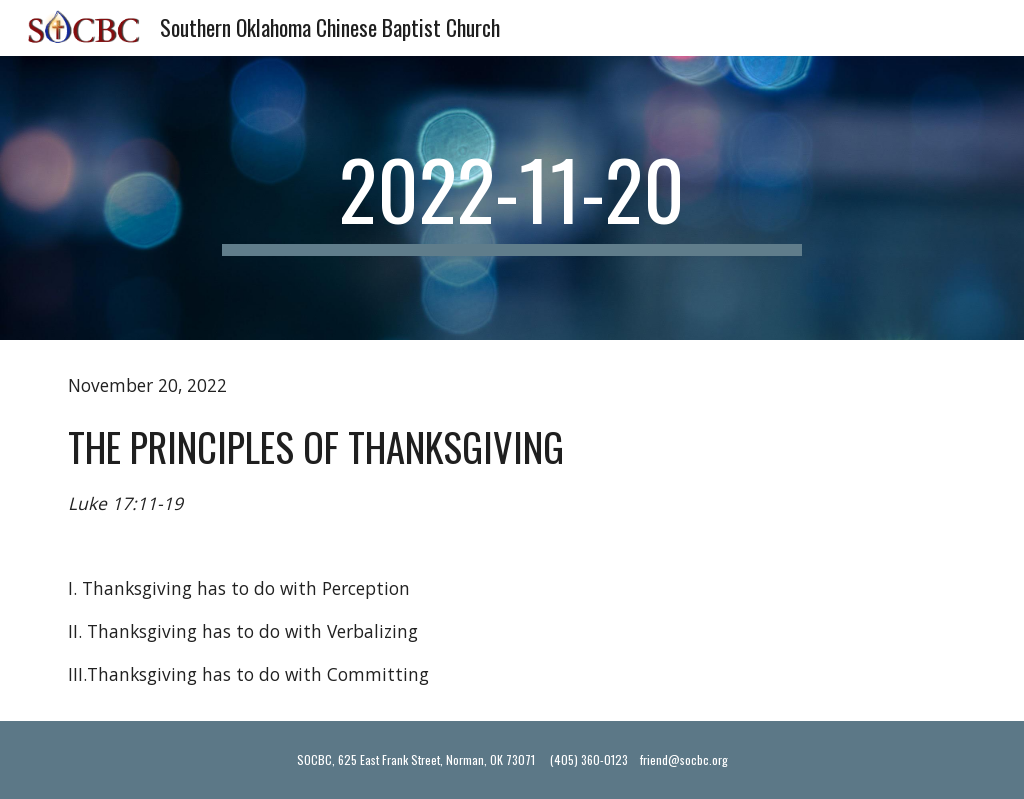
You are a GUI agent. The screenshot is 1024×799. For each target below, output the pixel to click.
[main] (511, 198)
